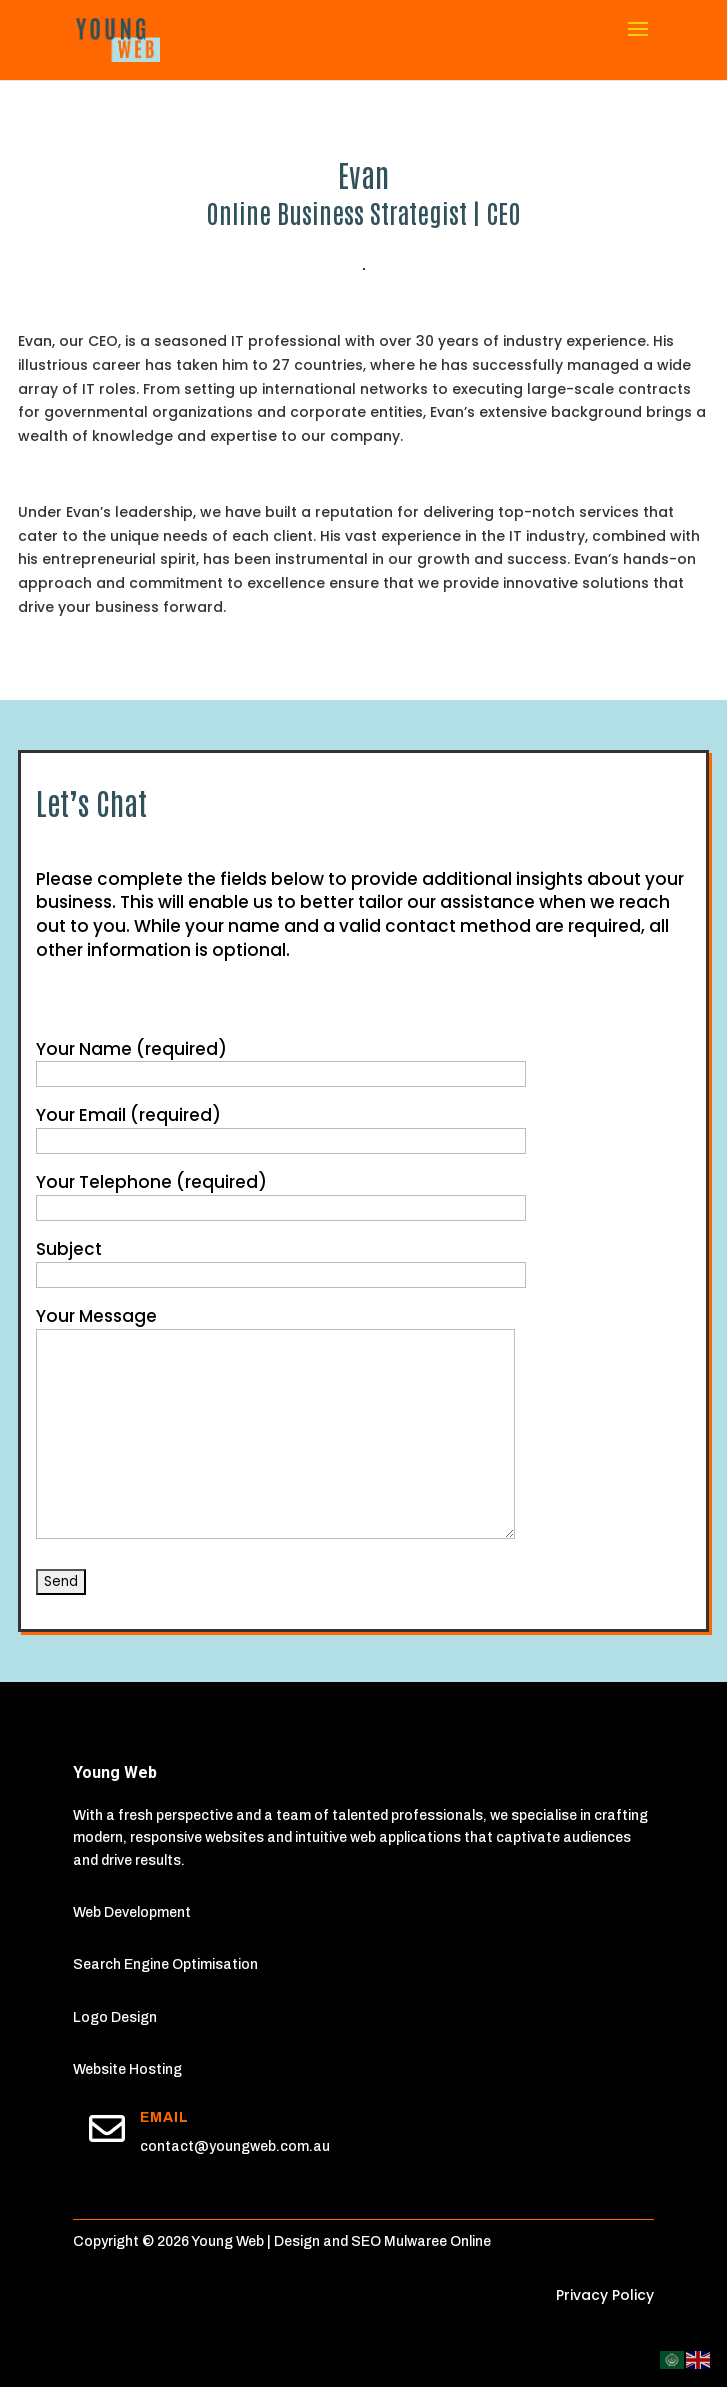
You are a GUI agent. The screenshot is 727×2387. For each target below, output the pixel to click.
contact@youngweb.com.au (235, 2146)
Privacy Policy (605, 2295)
